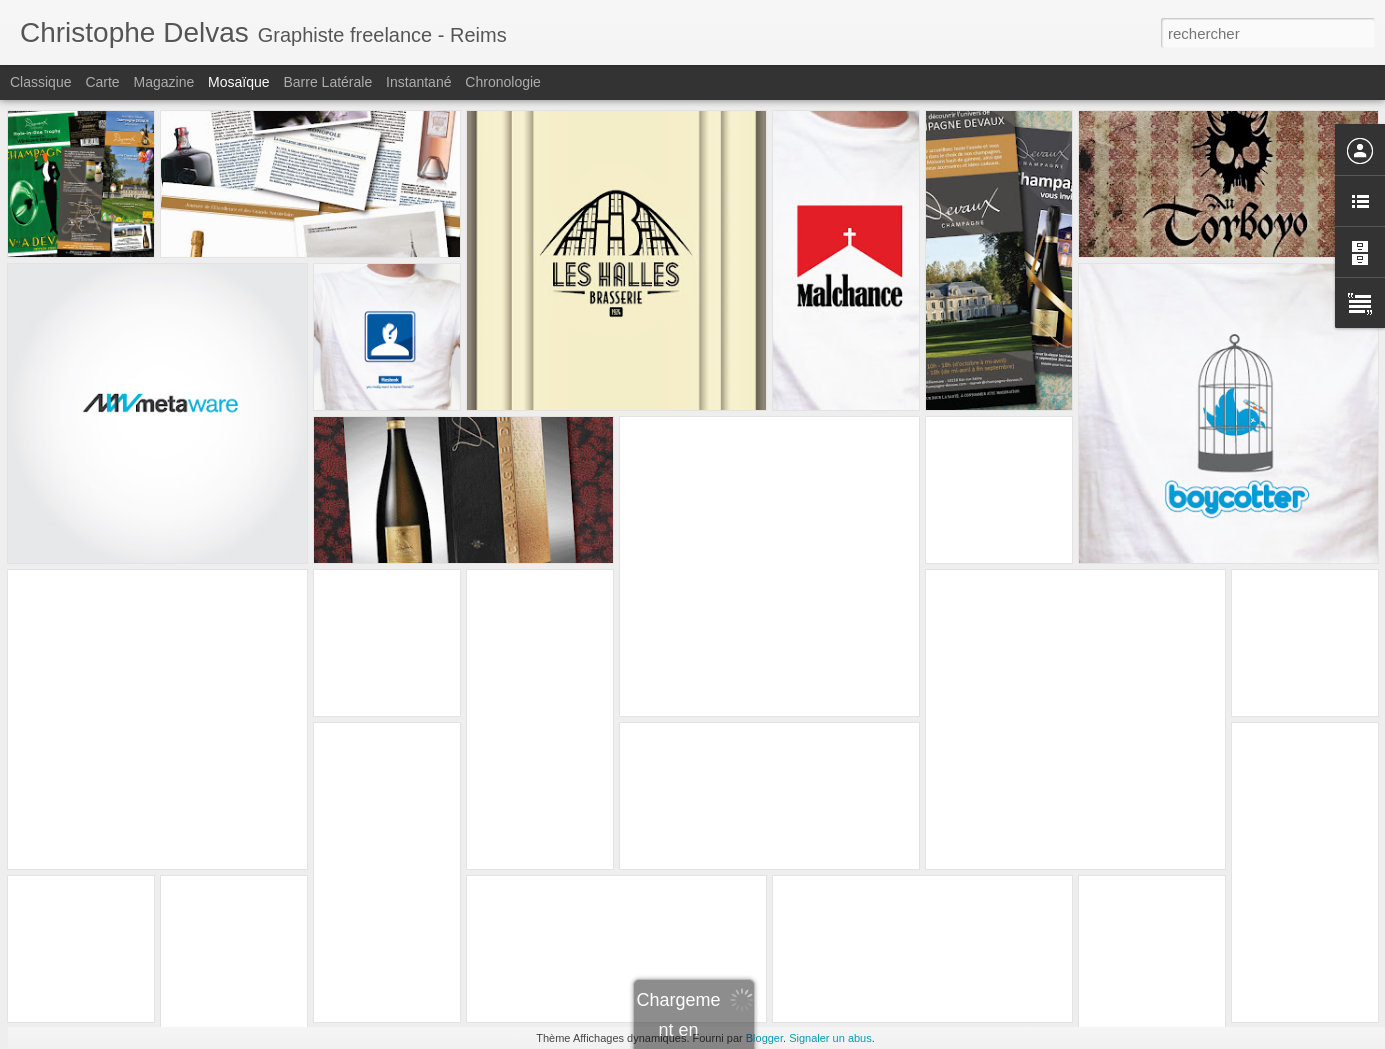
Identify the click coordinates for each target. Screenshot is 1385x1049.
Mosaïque (238, 82)
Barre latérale (327, 82)
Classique (40, 82)
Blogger (764, 1038)
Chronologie (503, 82)
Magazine (164, 82)
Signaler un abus (830, 1038)
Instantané (418, 82)
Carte (102, 82)
